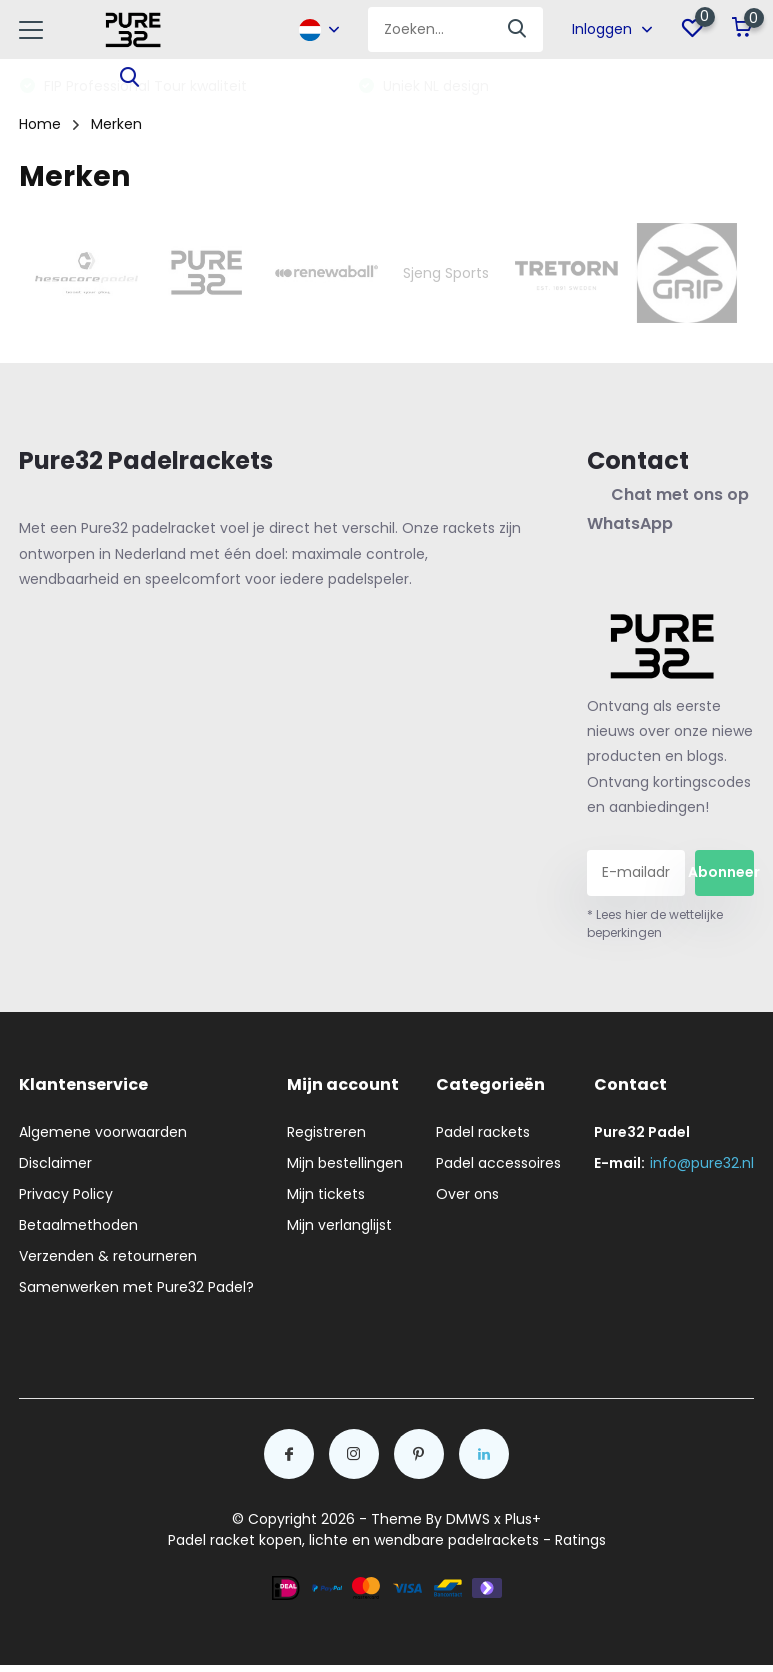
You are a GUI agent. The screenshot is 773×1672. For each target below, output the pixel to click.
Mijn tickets (326, 1194)
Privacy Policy (66, 1194)
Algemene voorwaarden (103, 1132)
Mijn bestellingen (345, 1163)
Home (40, 124)
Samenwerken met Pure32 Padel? (136, 1287)
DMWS (468, 1519)
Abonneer (724, 872)
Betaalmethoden (78, 1225)
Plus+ (523, 1519)
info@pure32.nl (702, 1163)
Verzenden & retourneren (108, 1256)
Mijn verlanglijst (339, 1225)
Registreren (326, 1132)
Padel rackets (483, 1132)
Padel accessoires (498, 1163)
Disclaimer (55, 1163)
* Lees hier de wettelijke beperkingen (655, 923)
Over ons (467, 1194)
